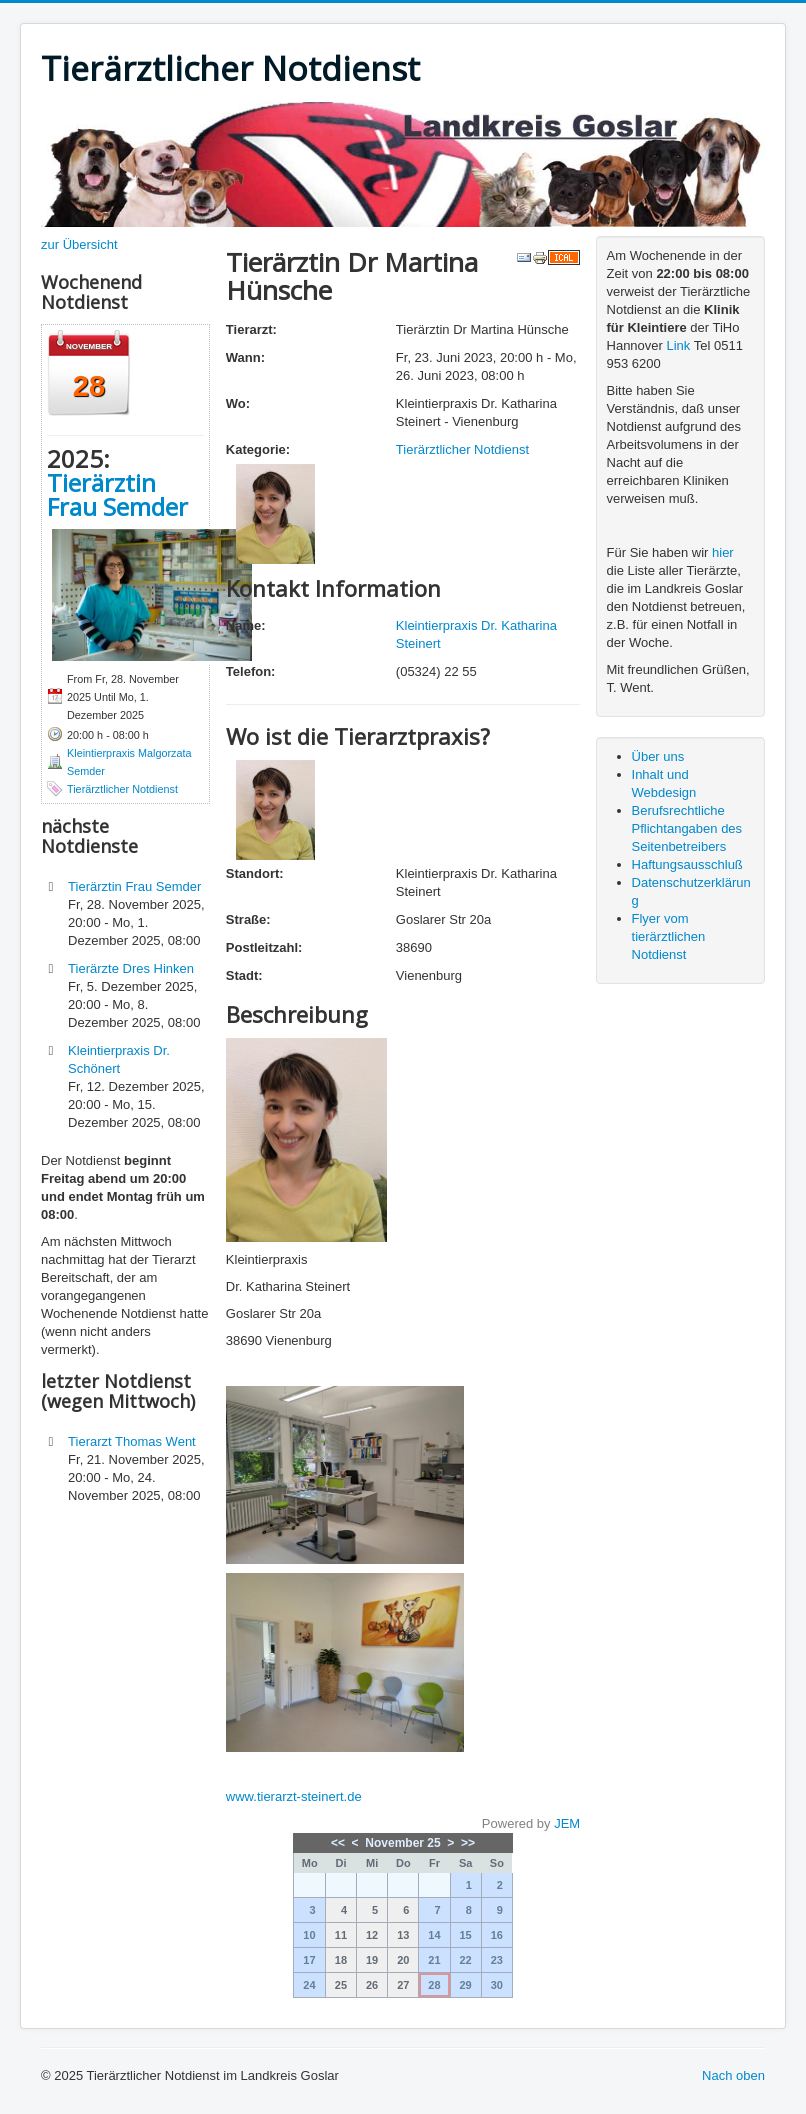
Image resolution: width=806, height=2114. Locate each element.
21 (434, 1960)
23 (497, 1960)
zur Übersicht (79, 244)
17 (309, 1960)
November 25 (402, 1843)
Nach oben (733, 2075)
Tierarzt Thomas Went (132, 1441)
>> (468, 1843)
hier (723, 552)
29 (466, 1985)
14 (434, 1935)
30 (497, 1985)
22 (466, 1960)
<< (338, 1843)
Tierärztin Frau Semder (117, 494)
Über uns (658, 756)
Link (679, 345)
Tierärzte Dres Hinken (131, 968)
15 (466, 1935)
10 (309, 1935)
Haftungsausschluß (687, 864)
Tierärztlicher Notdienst (122, 789)
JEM (567, 1823)
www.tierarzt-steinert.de (294, 1796)
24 (309, 1985)
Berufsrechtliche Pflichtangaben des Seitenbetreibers (687, 828)
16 (497, 1935)
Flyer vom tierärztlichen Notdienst (669, 936)
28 (434, 1985)
